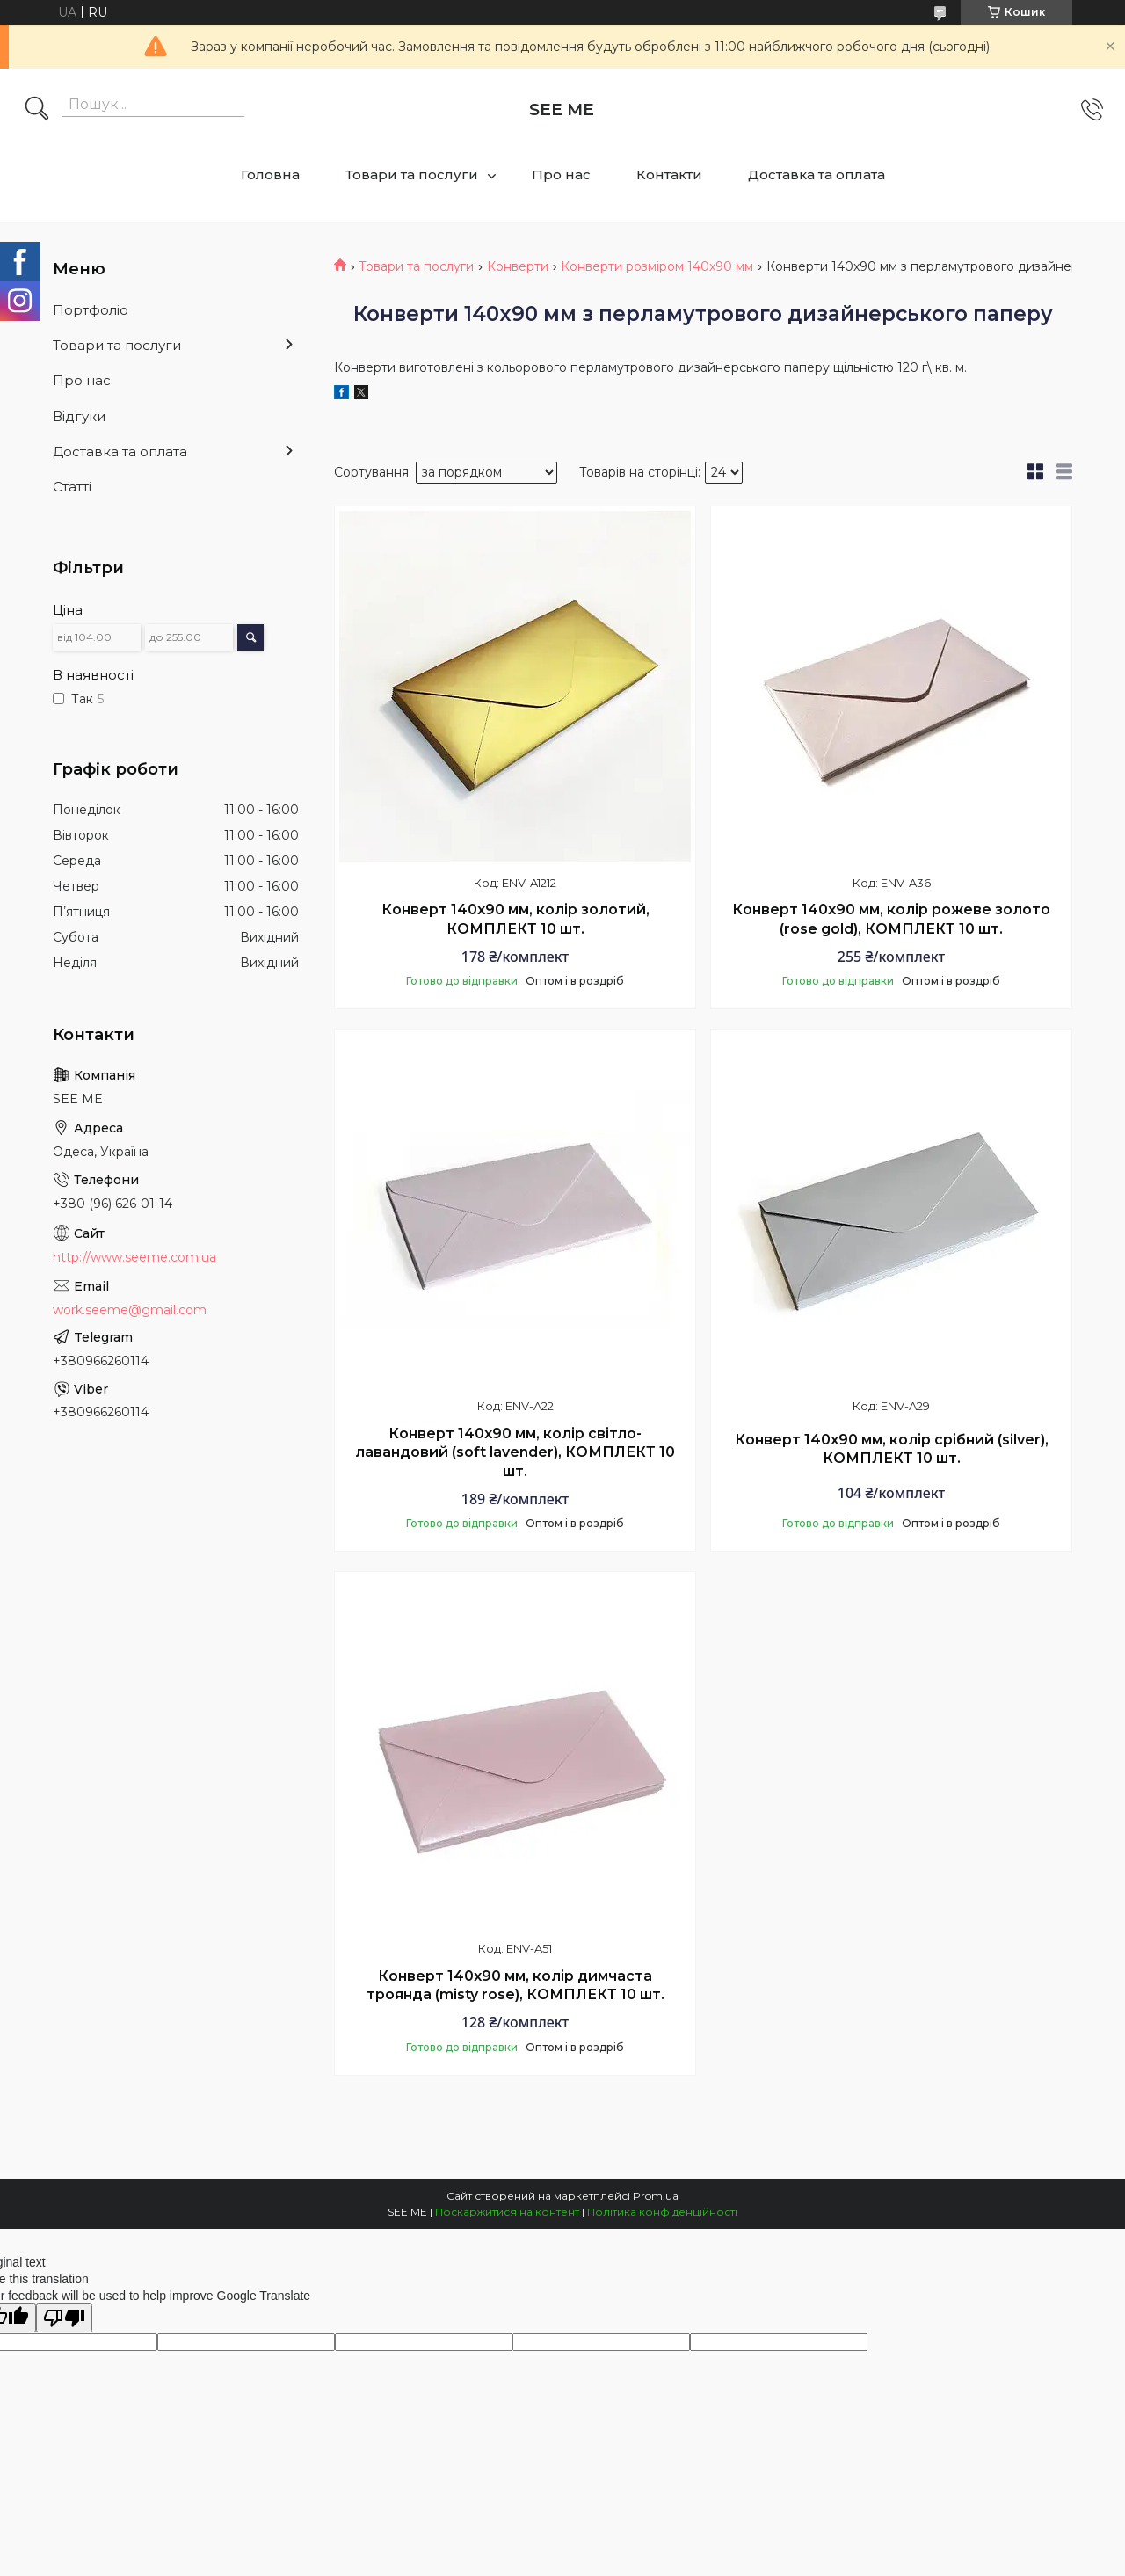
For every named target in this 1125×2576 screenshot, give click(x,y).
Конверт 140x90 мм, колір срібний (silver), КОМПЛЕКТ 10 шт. (892, 1449)
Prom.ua (656, 2195)
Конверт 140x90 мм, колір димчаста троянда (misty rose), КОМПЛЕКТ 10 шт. (515, 1986)
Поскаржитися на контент (507, 2211)
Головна (270, 174)
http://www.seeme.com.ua (134, 1257)
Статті (72, 486)
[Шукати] (37, 110)
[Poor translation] (64, 2317)
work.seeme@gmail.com (130, 1310)
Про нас (561, 174)
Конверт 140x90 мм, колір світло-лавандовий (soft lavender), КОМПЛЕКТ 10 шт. (515, 1452)
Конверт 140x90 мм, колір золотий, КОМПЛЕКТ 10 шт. (515, 919)
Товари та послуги (411, 174)
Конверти (517, 266)
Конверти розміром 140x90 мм (657, 266)
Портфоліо (90, 310)
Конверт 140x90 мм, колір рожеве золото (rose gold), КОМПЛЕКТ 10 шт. (891, 919)
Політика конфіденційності (662, 2211)
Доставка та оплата (816, 174)
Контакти (669, 174)
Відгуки (79, 416)
